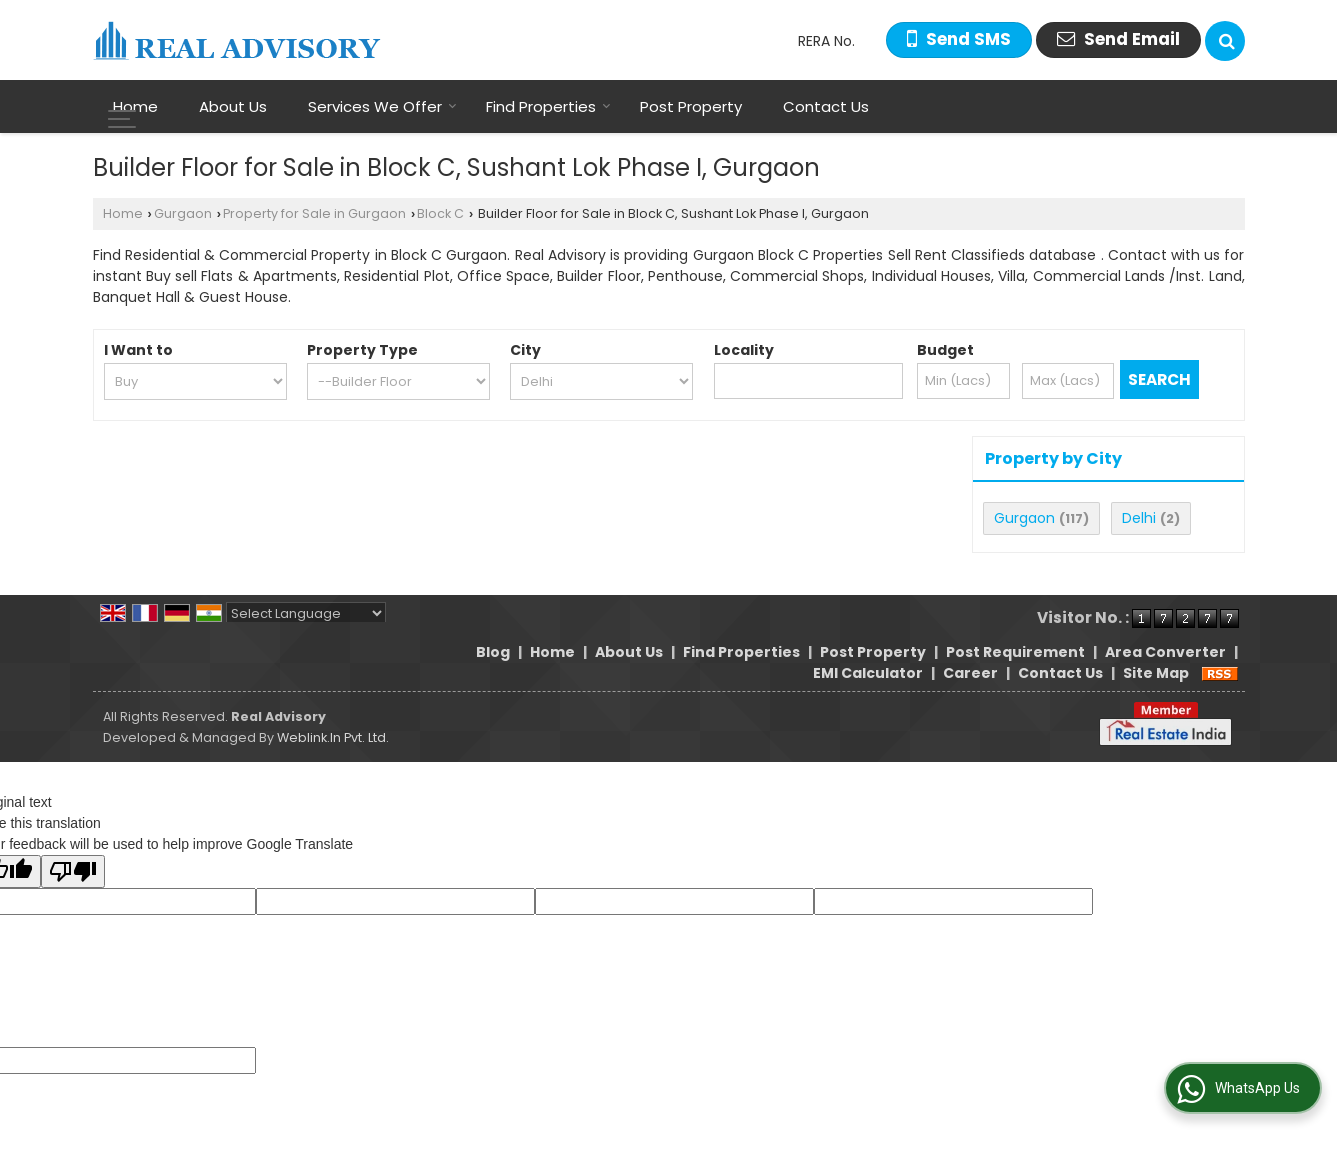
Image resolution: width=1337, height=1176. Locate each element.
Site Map (1156, 673)
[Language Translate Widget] (306, 613)
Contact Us (826, 106)
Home (135, 106)
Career (970, 673)
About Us (233, 106)
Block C (440, 213)
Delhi (1139, 518)
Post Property (691, 106)
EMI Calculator (868, 673)
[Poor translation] (73, 871)
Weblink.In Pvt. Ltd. (333, 737)
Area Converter (1165, 652)
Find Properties (548, 106)
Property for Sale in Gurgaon (314, 213)
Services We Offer (382, 106)
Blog (493, 652)
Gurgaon (183, 213)
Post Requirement (1015, 652)
